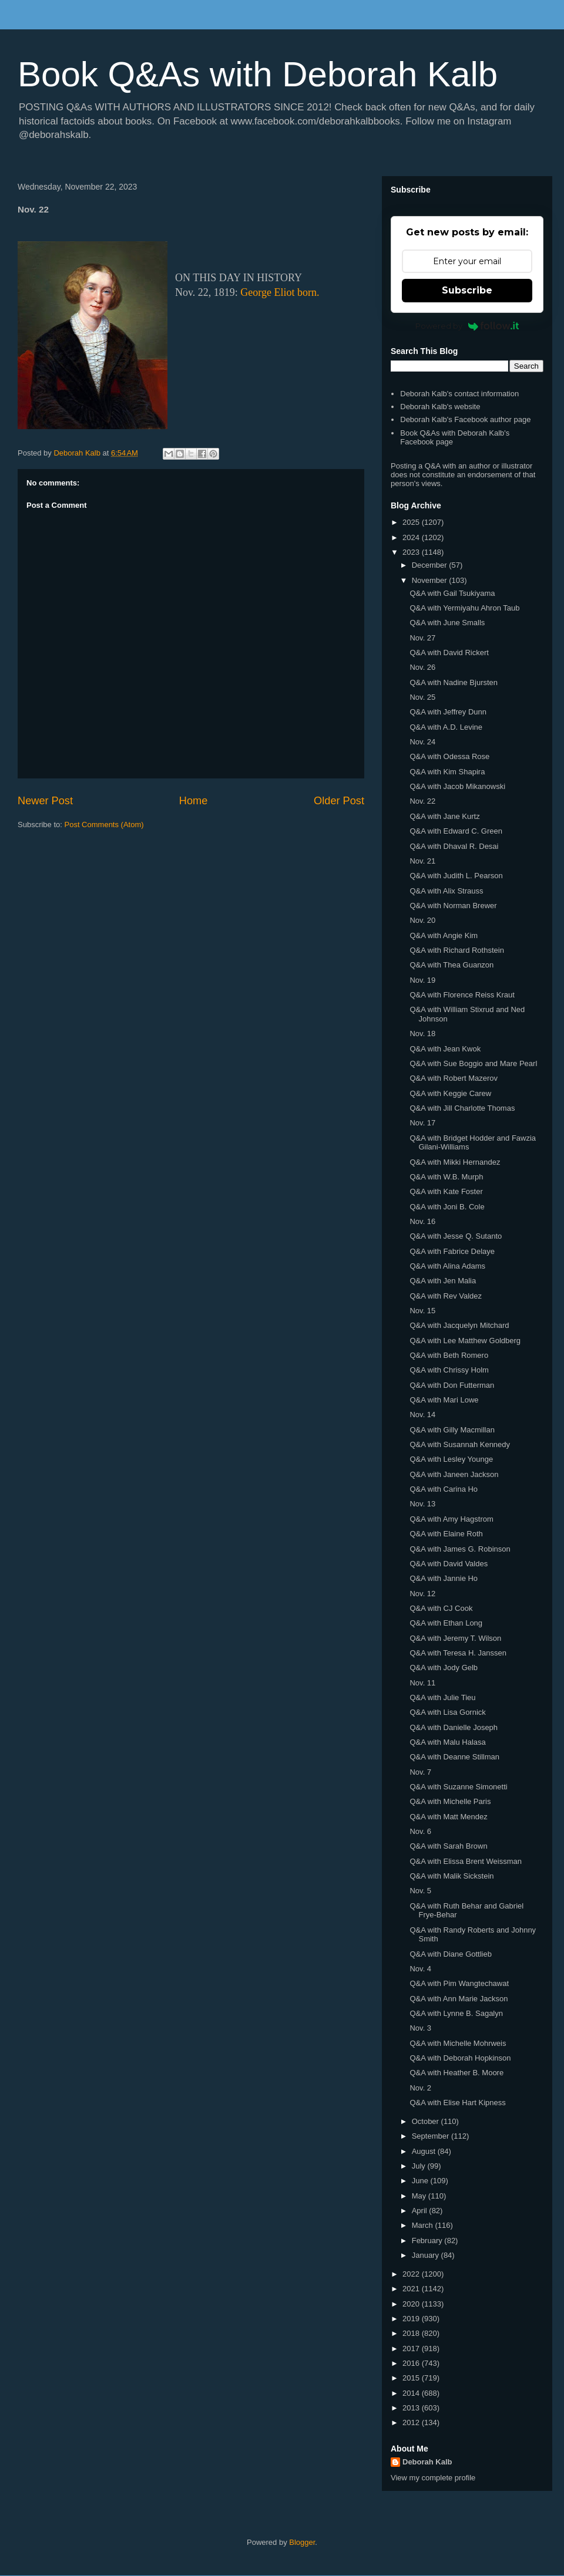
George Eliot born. (279, 292)
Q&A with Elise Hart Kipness (457, 2102)
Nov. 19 (422, 980)
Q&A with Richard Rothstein (456, 950)
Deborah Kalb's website (440, 406)
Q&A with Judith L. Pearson (455, 875)
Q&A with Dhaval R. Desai (453, 846)
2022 (412, 2274)
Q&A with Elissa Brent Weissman (465, 1861)
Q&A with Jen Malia (442, 1280)
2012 (412, 2422)
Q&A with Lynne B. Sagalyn (456, 2013)
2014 (412, 2393)
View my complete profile (433, 2477)
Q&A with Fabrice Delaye (452, 1251)
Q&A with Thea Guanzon (451, 964)
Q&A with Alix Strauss (446, 890)
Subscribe (467, 290)
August (425, 2151)
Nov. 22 (422, 801)
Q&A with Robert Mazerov (453, 1078)
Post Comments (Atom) (104, 824)
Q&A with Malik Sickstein (451, 1876)
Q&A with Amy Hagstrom (451, 1519)
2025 (412, 522)
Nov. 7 (420, 1772)
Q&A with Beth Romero (448, 1355)
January (426, 2255)
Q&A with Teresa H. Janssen (457, 1652)
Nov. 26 (422, 667)
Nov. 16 (422, 1221)
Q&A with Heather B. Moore (456, 2072)
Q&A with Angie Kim (443, 935)
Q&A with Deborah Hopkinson (460, 2058)
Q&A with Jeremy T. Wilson (455, 1638)
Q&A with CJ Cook (440, 1608)
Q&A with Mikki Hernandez (454, 1162)
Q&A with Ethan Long (445, 1623)
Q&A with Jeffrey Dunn (447, 711)
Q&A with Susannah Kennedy (459, 1444)
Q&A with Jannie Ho (443, 1578)
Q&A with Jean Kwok (445, 1048)
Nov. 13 (422, 1503)
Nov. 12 (422, 1593)
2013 (412, 2407)
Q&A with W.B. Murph (446, 1176)
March (423, 2225)
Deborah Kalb (427, 2461)
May (420, 2195)
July (420, 2166)
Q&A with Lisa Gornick (447, 1712)
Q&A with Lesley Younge (451, 1459)
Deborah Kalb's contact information (459, 393)
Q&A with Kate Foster (445, 1191)
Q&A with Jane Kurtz (444, 816)
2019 (412, 2318)
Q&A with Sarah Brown (448, 1846)
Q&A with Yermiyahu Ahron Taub (464, 607)
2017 (412, 2348)
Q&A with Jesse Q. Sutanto (455, 1236)
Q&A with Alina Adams (447, 1266)
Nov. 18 (422, 1033)
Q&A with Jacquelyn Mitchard (459, 1325)
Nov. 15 (422, 1310)
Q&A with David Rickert (448, 652)
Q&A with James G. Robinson (459, 1549)
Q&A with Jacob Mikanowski (457, 786)
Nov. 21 (422, 861)
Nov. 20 (422, 920)
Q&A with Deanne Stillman (454, 1756)
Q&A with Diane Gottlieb (450, 1954)
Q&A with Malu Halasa (447, 1742)
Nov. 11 (422, 1682)
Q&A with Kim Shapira (447, 771)
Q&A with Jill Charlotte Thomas (462, 1108)
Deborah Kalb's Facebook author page (465, 419)
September (431, 2136)
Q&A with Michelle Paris (450, 1801)
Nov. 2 (420, 2087)
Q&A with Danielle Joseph (453, 1727)
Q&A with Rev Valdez (445, 1296)
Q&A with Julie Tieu (442, 1697)
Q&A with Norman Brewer (452, 905)
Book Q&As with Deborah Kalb (258, 74)
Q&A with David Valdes (448, 1563)
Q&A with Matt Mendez (448, 1816)
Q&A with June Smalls (447, 622)
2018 (412, 2333)
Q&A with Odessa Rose (449, 756)
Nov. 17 (422, 1122)
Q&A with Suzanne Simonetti (458, 1786)
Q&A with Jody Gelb (443, 1667)
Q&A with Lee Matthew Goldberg (465, 1340)
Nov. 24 (422, 741)
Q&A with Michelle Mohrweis (457, 2043)
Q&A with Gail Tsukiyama (452, 593)
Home (193, 801)
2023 (412, 552)
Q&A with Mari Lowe (443, 1399)
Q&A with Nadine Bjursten (453, 682)
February (428, 2240)
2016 (412, 2363)
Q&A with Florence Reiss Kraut (461, 994)
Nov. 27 (422, 637)
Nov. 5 (420, 1890)
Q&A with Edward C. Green (455, 831)
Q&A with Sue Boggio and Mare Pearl (473, 1063)
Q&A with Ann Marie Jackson (458, 1998)
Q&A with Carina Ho (443, 1489)
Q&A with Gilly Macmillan (451, 1429)
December (430, 565)
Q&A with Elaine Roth (445, 1533)
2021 (412, 2288)
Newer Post (45, 801)
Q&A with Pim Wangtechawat (459, 1983)
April (420, 2210)
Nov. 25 (422, 697)
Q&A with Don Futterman (451, 1385)
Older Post (339, 801)
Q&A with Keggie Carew (450, 1093)
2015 (412, 2377)
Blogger (302, 2542)
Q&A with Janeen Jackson (453, 1474)
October (426, 2121)
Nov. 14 (422, 1414)
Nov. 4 (420, 1968)
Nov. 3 (420, 2028)
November (430, 580)
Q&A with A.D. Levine (445, 727)
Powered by (467, 326)
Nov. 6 (420, 1831)
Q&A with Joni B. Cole (446, 1206)
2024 (412, 537)
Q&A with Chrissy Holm (448, 1369)
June (421, 2180)
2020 (412, 2303)
